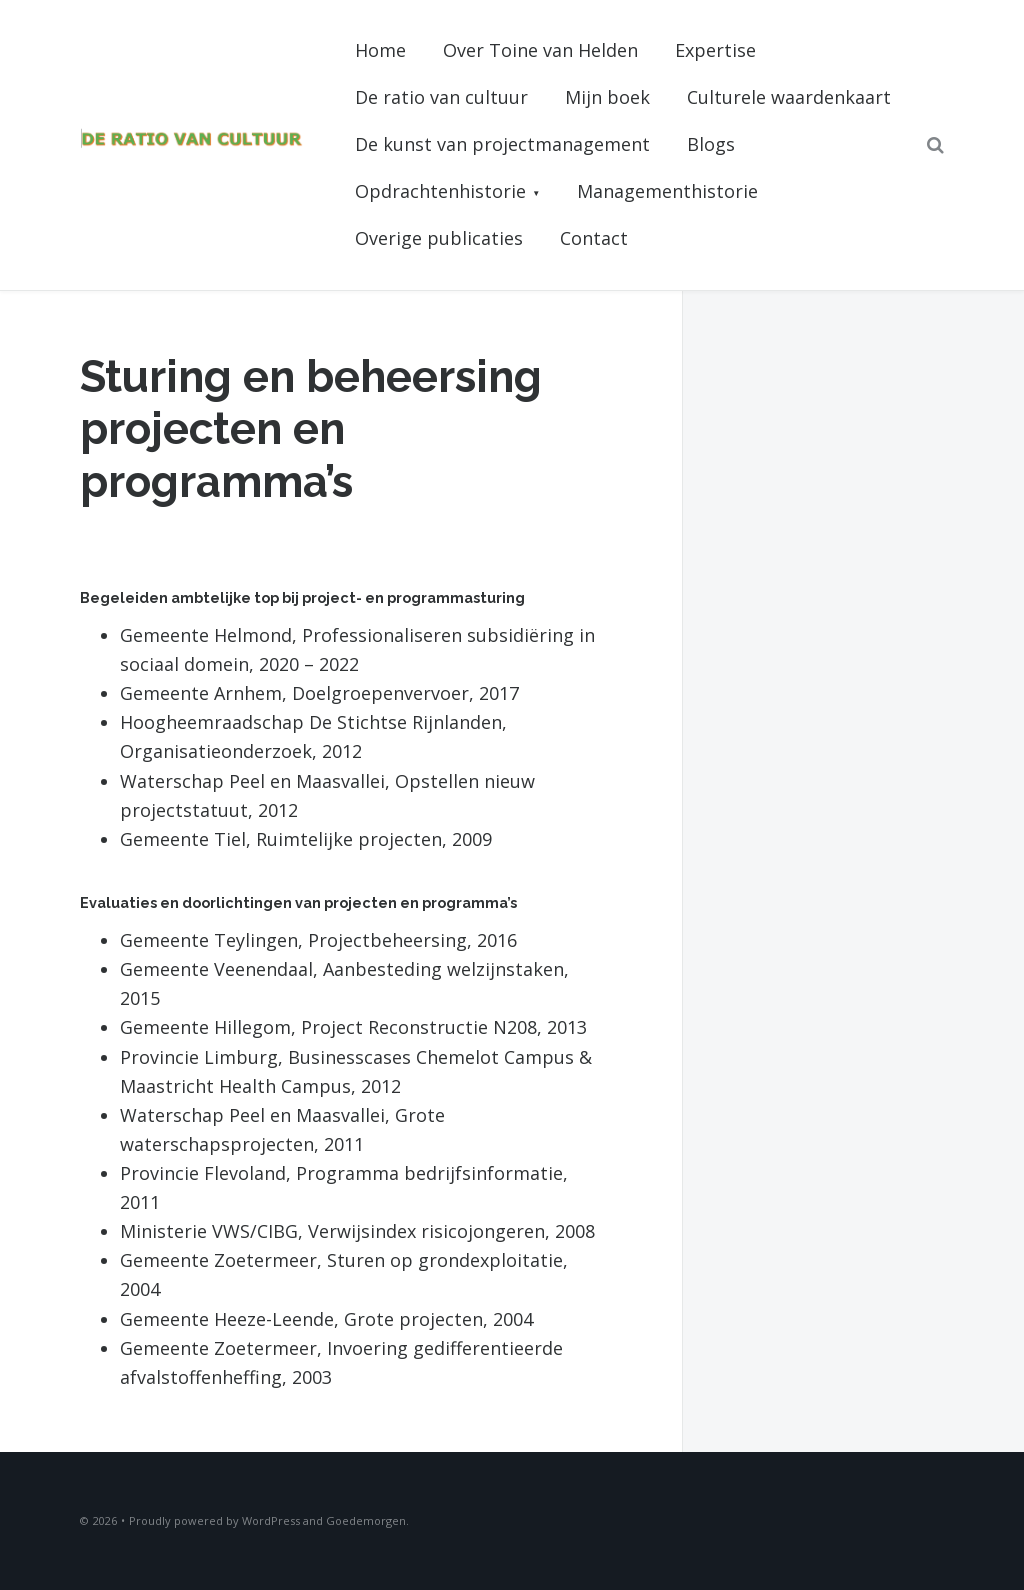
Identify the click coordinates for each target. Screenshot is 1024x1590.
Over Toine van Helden (540, 50)
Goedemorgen (366, 1520)
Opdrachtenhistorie (440, 191)
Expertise (715, 50)
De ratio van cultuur (441, 97)
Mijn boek (607, 97)
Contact (594, 238)
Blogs (711, 144)
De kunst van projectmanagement (502, 144)
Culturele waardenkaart (789, 97)
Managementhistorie (667, 191)
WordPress (271, 1520)
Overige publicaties (439, 238)
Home (380, 50)
